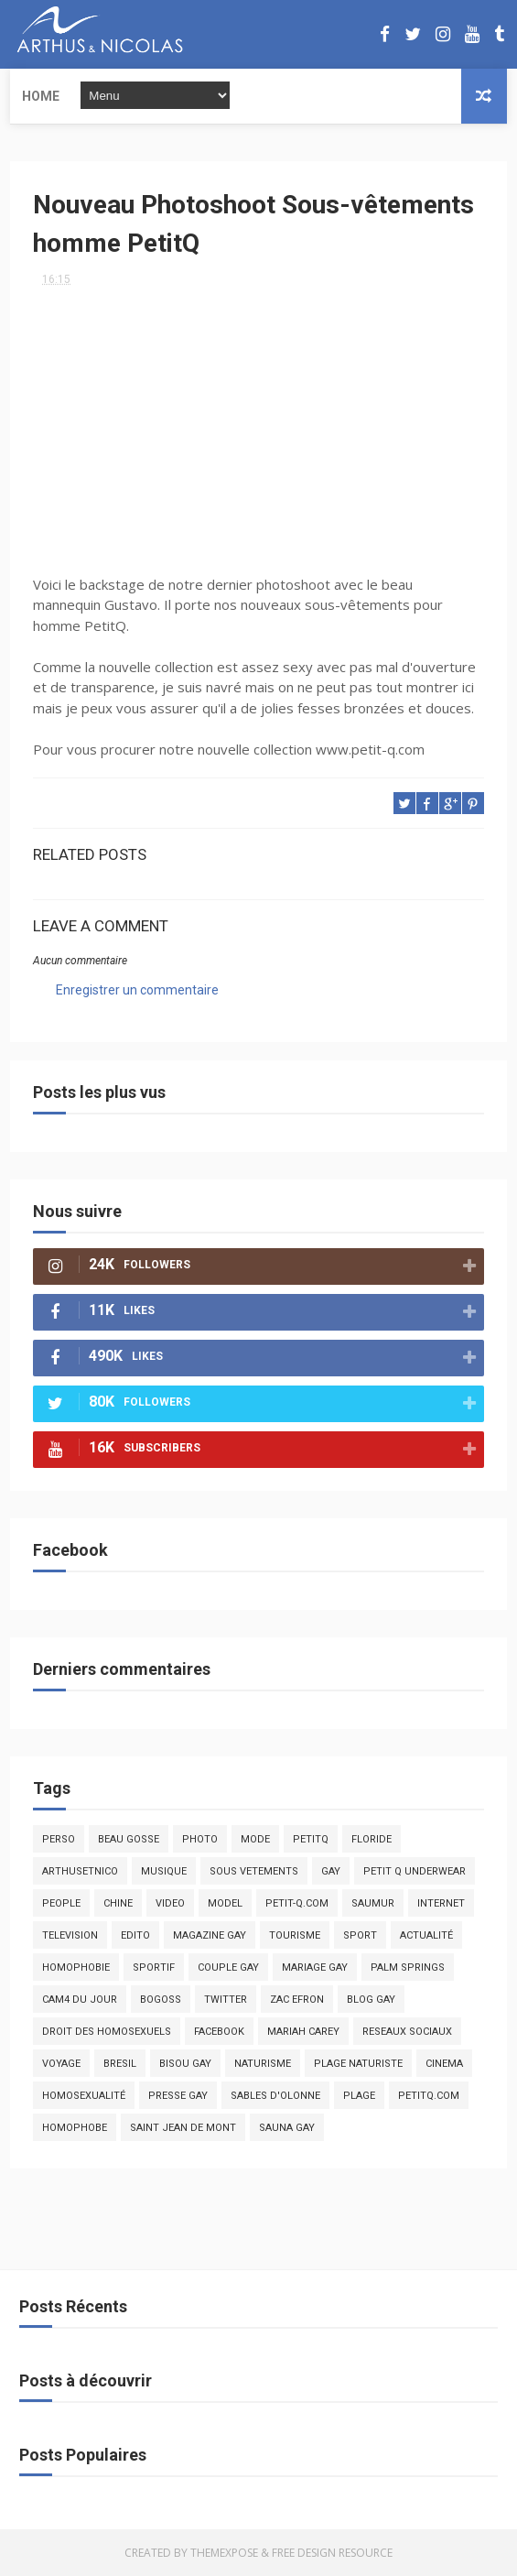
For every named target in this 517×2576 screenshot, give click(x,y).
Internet (441, 1903)
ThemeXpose (224, 2552)
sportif (154, 1967)
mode (255, 1839)
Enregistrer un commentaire (137, 990)
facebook (219, 2032)
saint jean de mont (183, 2128)
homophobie (76, 1967)
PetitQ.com (428, 2096)
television (70, 1935)
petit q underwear (414, 1871)
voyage (61, 2064)
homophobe (74, 2128)
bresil (119, 2064)
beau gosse (128, 1839)
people (61, 1903)
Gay (330, 1871)
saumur (372, 1903)
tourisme (294, 1935)
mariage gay (315, 1967)
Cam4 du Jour (79, 1999)
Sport (360, 1935)
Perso (58, 1839)
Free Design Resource (332, 2552)
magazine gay (209, 1935)
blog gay (371, 1999)
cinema (444, 2064)
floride (371, 1839)
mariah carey (303, 2032)
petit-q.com (297, 1903)
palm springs (408, 1967)
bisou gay (185, 2064)
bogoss (160, 1999)
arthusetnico (80, 1871)
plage (359, 2096)
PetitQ (311, 1839)
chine (118, 1903)
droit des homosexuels (106, 2032)
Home (40, 96)
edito (135, 1935)
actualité (426, 1935)
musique (164, 1871)
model (225, 1903)
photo (200, 1839)
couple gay (228, 1967)
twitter (225, 1999)
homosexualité (83, 2096)
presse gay (178, 2096)
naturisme (262, 2064)
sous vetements (254, 1871)
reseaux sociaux (407, 2032)
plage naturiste (358, 2064)
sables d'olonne (275, 2096)
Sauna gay (287, 2128)
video (170, 1903)
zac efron (297, 1999)
